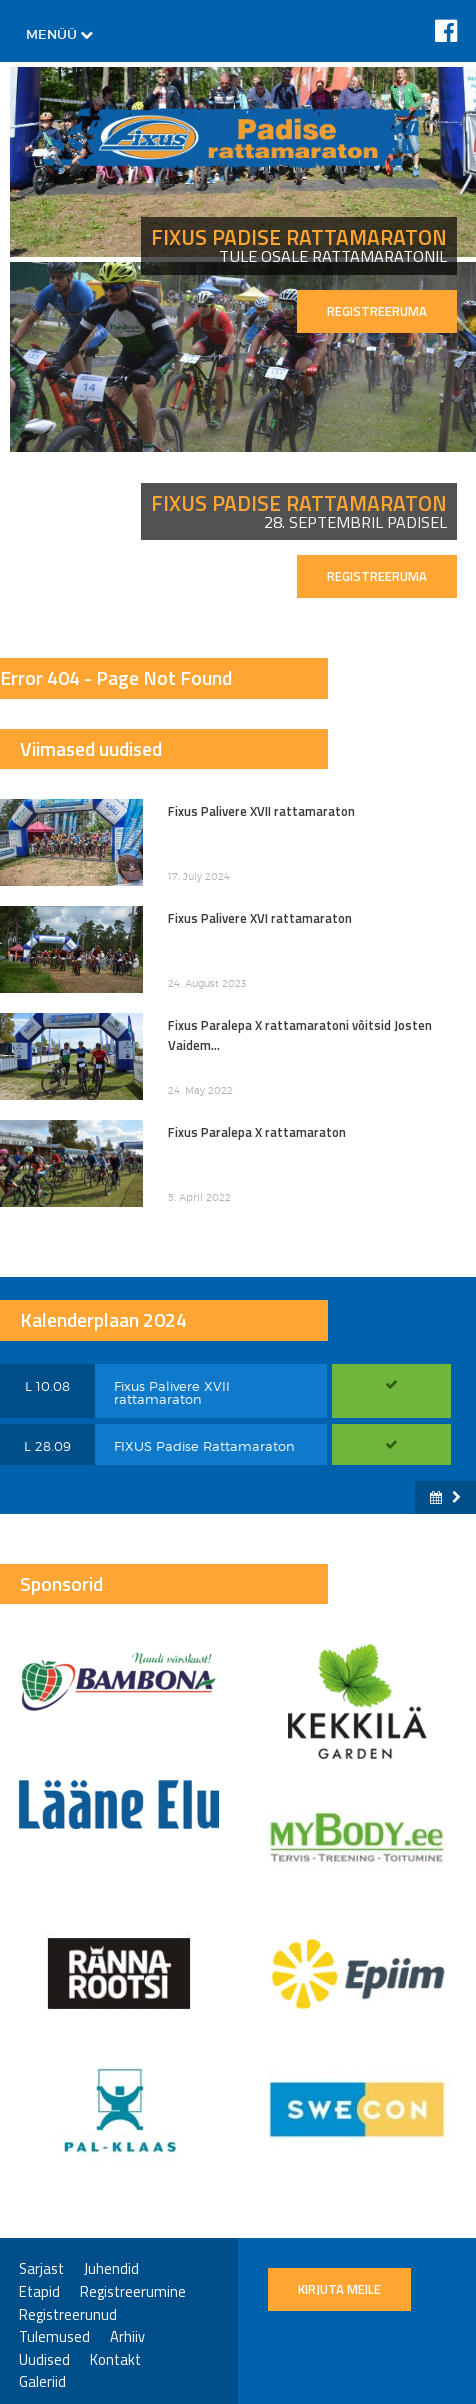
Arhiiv (127, 2337)
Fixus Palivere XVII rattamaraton (172, 1392)
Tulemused (54, 2337)
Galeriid (42, 2382)
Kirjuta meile (339, 2289)
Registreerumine (133, 2292)
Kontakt (115, 2360)
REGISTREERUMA (377, 311)
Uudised (44, 2360)
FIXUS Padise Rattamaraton (204, 1446)
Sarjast (41, 2269)
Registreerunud (68, 2315)
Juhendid (111, 2269)
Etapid (39, 2292)
